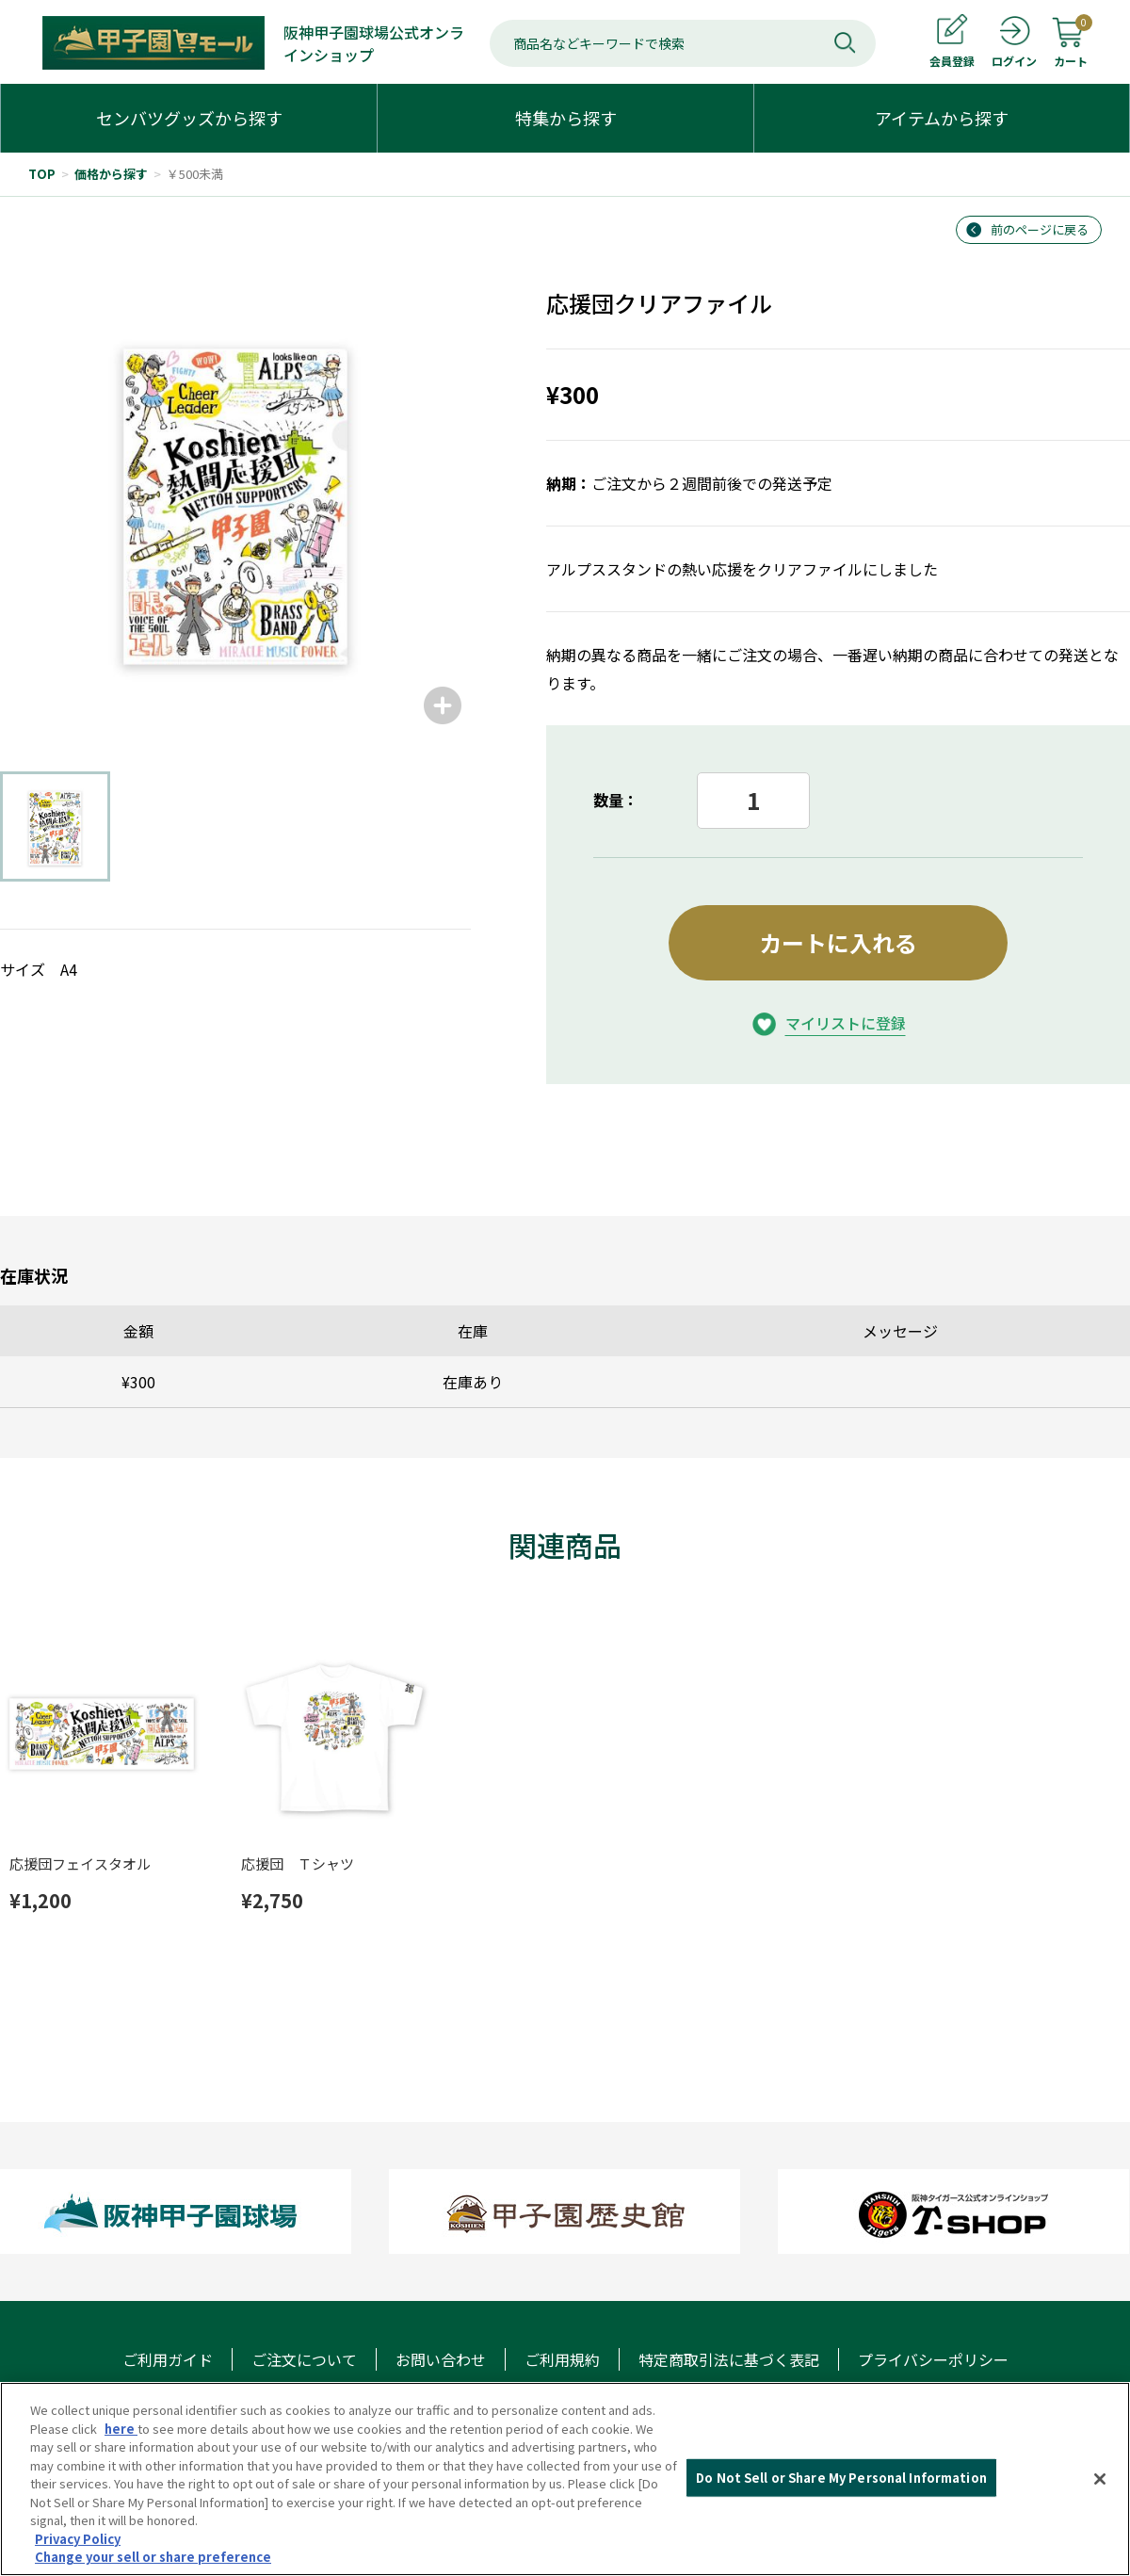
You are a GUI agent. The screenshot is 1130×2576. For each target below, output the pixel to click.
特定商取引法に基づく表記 (728, 2359)
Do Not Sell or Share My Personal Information (841, 2478)
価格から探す (111, 174)
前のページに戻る (1040, 229)
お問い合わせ (441, 2359)
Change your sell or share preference (153, 2557)
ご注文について (304, 2359)
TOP (42, 174)
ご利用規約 (562, 2359)
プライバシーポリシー (933, 2359)
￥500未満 (195, 174)
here (121, 2429)
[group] (235, 498)
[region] (565, 2479)
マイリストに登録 (845, 1023)
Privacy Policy (78, 2539)
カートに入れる (838, 942)
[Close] (1100, 2479)
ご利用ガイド (167, 2359)
